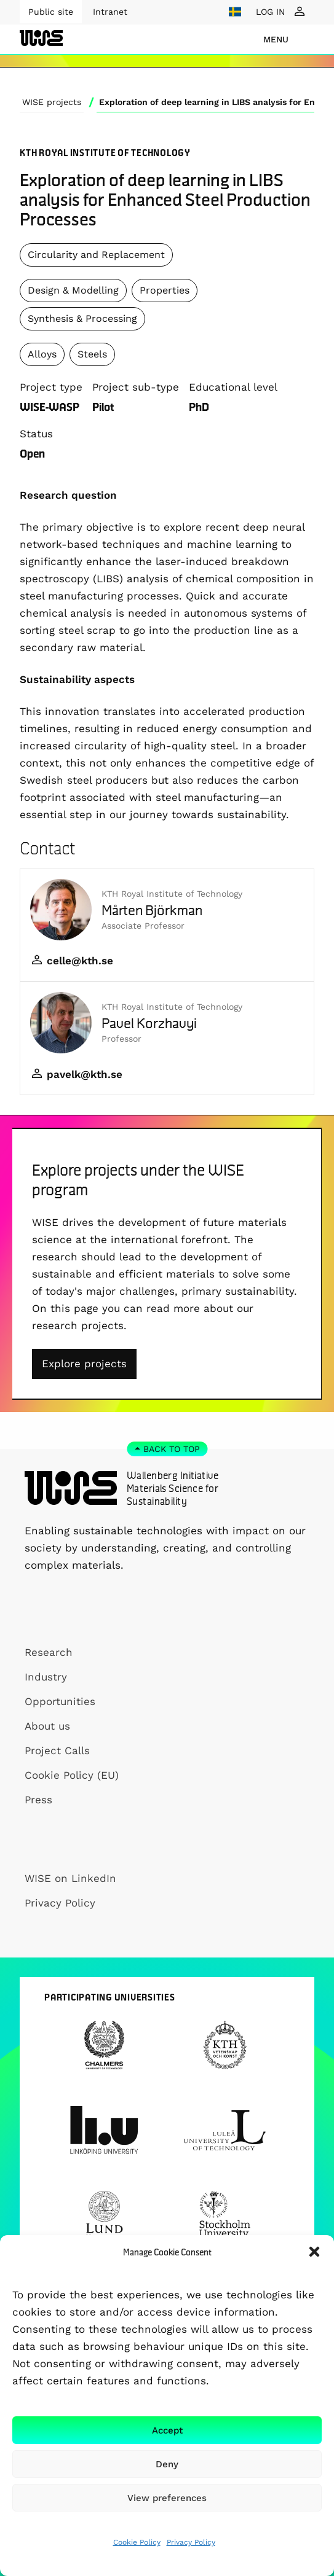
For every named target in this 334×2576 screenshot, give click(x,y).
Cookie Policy (137, 2542)
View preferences (167, 2498)
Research (49, 1652)
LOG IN (270, 12)
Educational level (233, 387)
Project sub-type (135, 387)
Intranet (110, 12)
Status (36, 433)
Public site (50, 12)
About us (47, 1726)
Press (38, 1799)
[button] (314, 2251)
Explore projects (84, 1363)
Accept (167, 2430)
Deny (167, 2464)
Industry (46, 1677)
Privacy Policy (191, 2542)
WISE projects (51, 102)
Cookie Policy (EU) (72, 1775)
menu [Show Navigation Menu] (275, 39)
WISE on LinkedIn (70, 1878)
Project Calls (57, 1750)
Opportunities (60, 1701)
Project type (51, 387)
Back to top (171, 1449)
